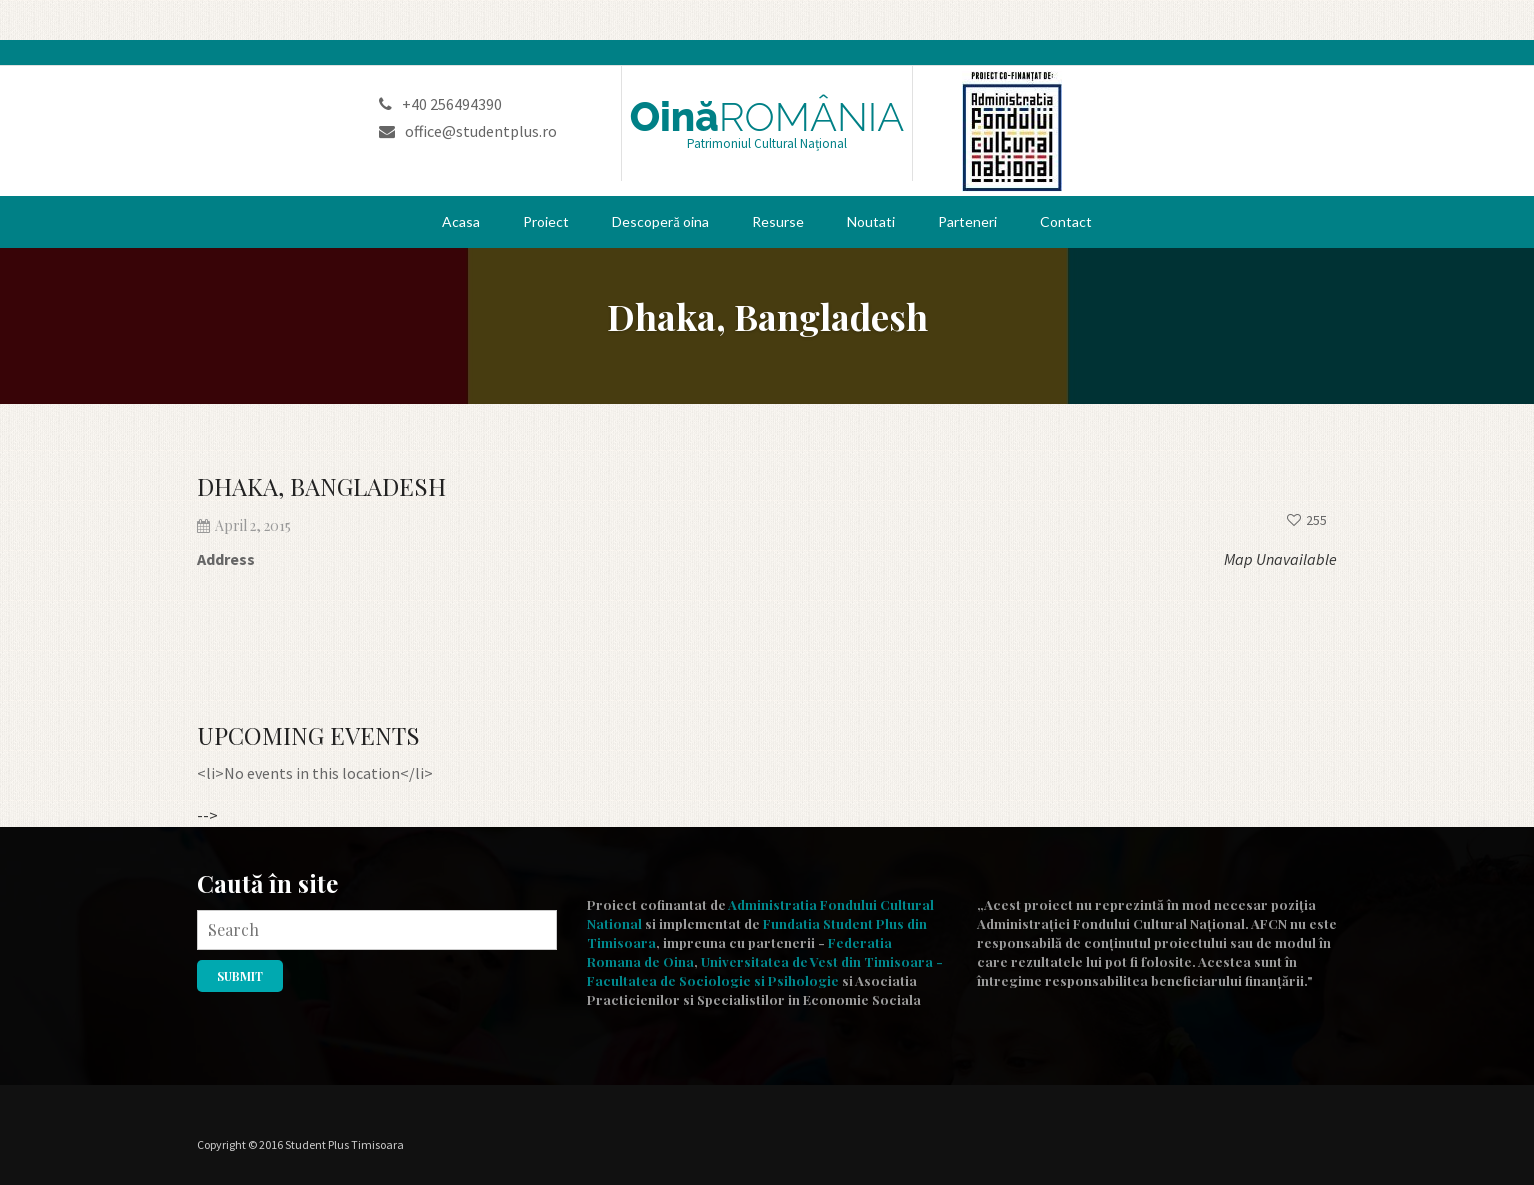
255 (1307, 520)
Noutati (871, 221)
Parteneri (967, 221)
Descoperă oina (660, 221)
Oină (767, 117)
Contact (1066, 221)
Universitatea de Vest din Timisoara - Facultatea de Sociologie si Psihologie (765, 971)
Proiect (546, 221)
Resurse (778, 221)
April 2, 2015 (244, 525)
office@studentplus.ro (468, 131)
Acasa (461, 221)
